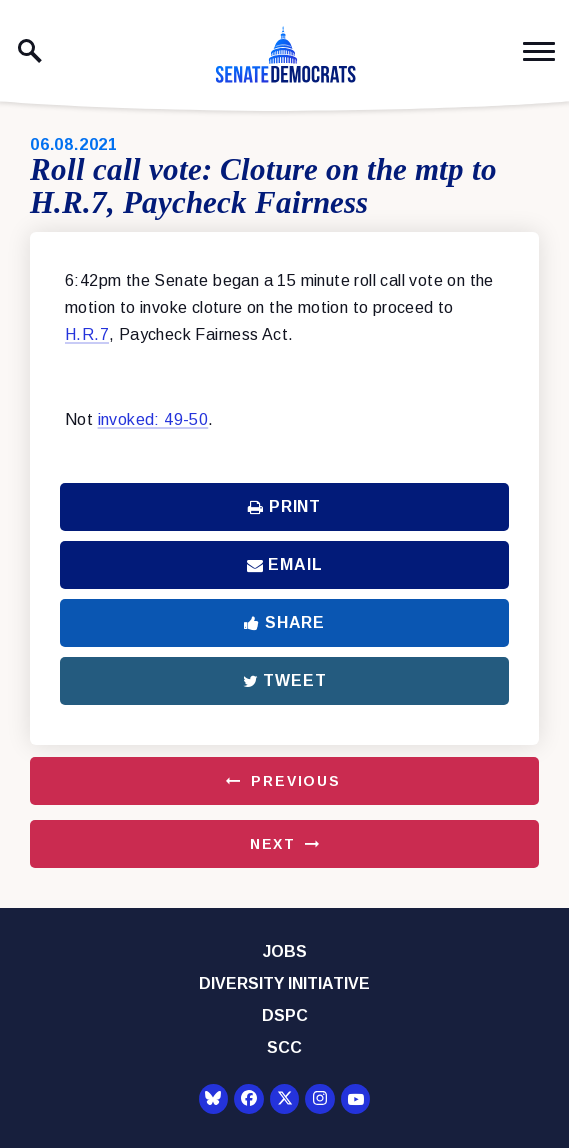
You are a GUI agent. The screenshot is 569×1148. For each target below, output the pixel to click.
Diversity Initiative (284, 983)
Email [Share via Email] (285, 564)
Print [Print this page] (284, 506)
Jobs (285, 951)
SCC (284, 1047)
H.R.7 (87, 334)
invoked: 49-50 (153, 419)
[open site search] (30, 51)
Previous (296, 781)
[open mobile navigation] (539, 51)
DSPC (285, 1015)
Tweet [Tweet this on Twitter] (285, 680)
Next (273, 844)
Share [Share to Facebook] (284, 622)
